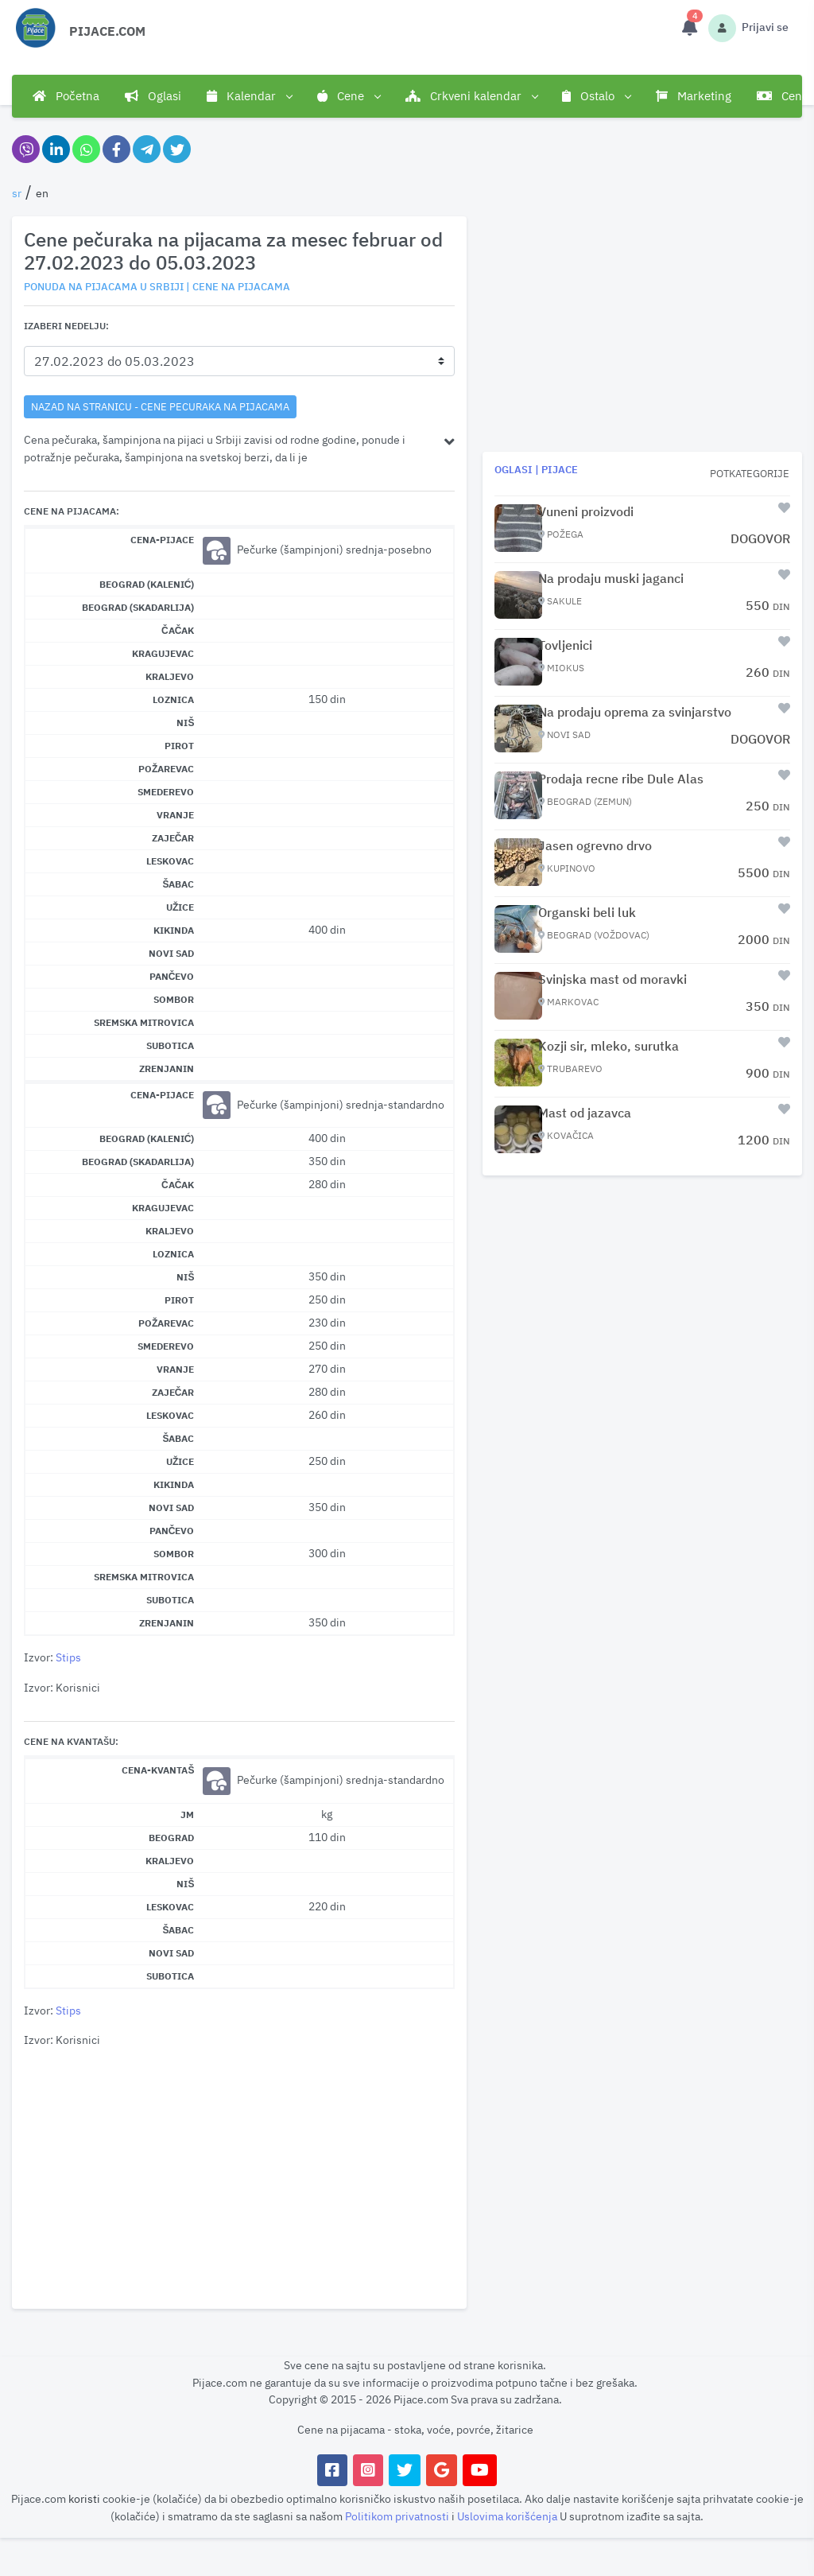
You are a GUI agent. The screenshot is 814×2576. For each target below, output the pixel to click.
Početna (66, 95)
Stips (68, 1657)
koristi (84, 2498)
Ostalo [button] (596, 96)
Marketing (693, 95)
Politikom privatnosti (398, 2516)
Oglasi (153, 95)
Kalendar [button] (249, 96)
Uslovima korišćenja (508, 2516)
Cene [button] (348, 96)
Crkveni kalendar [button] (471, 96)
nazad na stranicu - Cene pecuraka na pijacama (160, 406)
